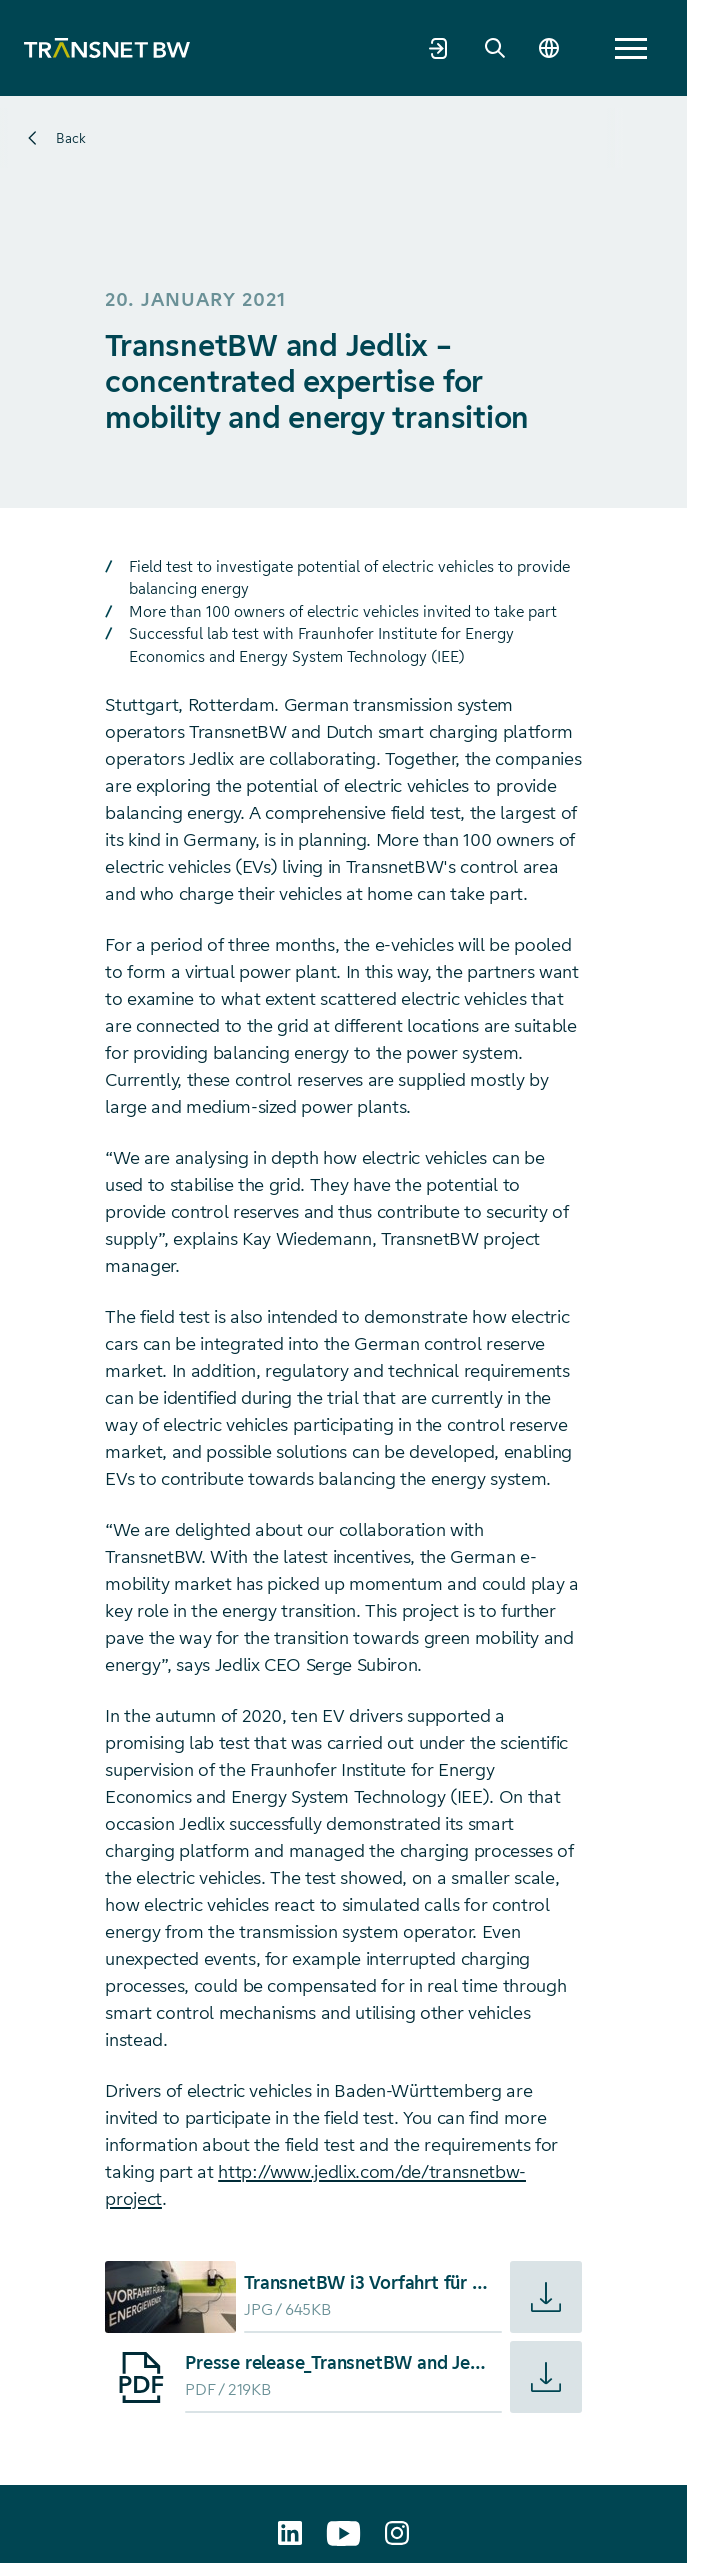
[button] (631, 48)
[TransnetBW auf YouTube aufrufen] (343, 2533)
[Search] (495, 48)
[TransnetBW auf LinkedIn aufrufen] (290, 2533)
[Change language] (549, 48)
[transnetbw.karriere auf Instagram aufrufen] (397, 2533)
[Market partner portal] (439, 48)
